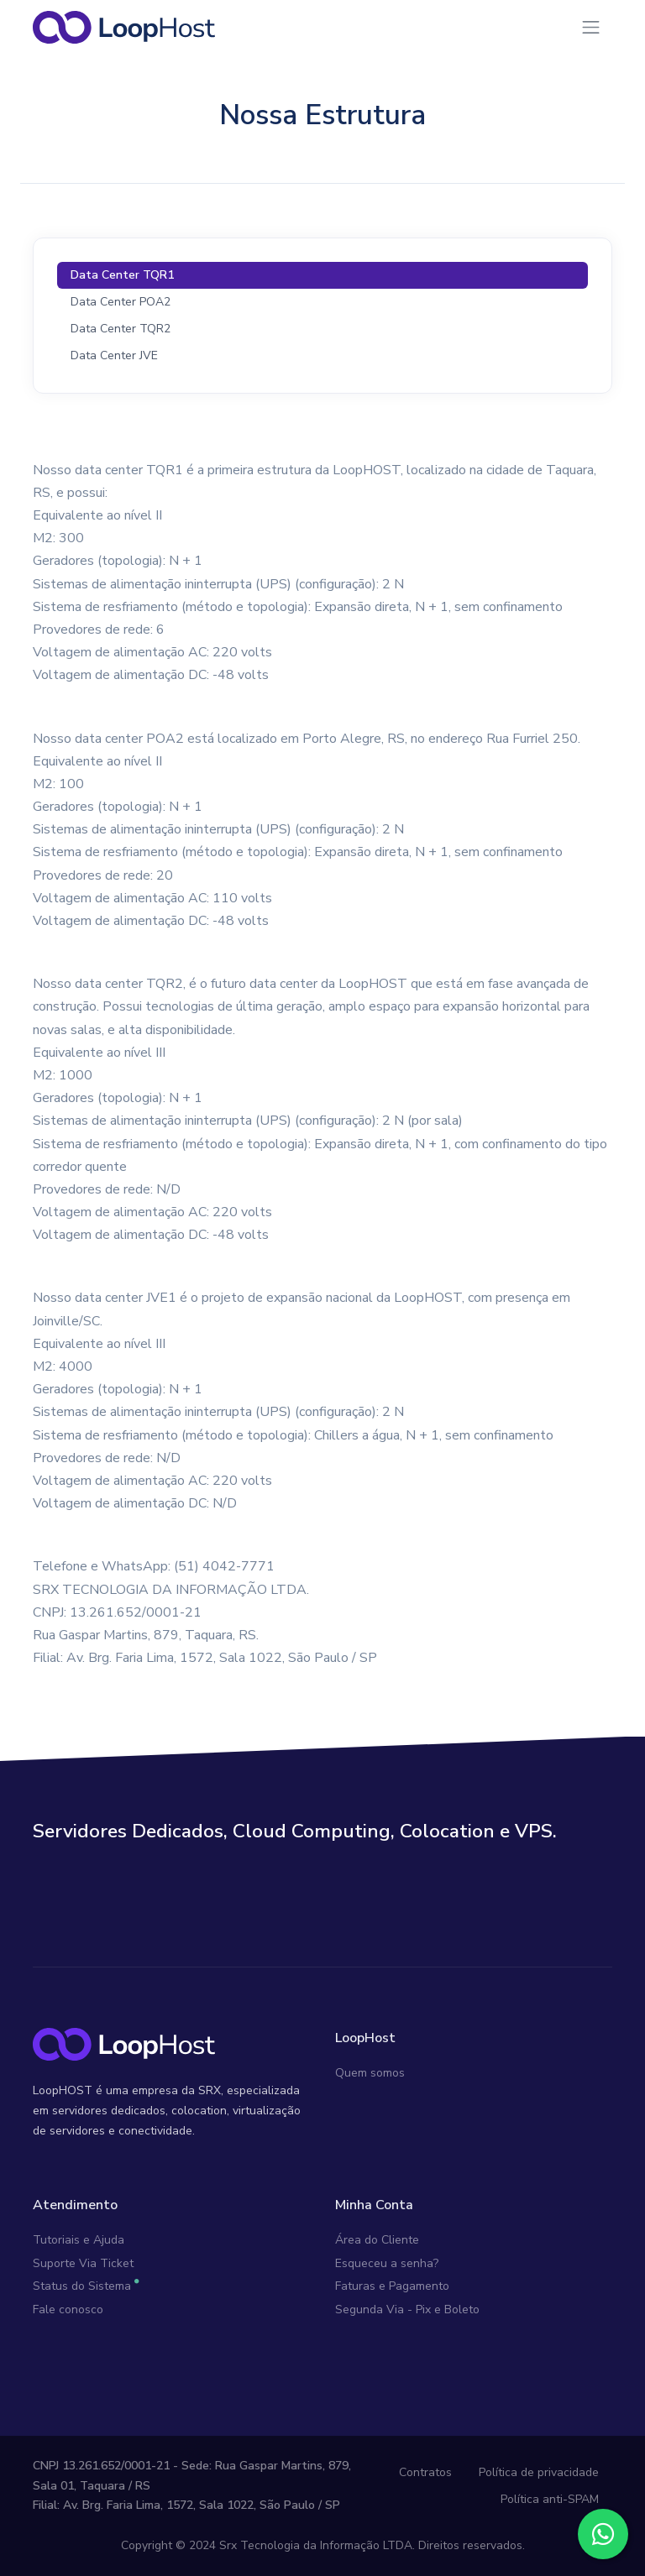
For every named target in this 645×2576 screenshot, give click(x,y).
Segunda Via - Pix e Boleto (407, 2309)
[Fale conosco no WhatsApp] (603, 2534)
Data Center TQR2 (120, 329)
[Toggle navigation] (590, 27)
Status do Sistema (82, 2286)
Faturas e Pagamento (392, 2286)
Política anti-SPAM (550, 2499)
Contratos (425, 2472)
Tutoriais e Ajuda (78, 2240)
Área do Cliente (377, 2240)
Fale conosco (68, 2309)
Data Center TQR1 (122, 275)
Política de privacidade (539, 2472)
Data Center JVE (114, 355)
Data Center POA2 (120, 302)
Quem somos (370, 2073)
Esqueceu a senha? (386, 2263)
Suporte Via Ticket (83, 2263)
